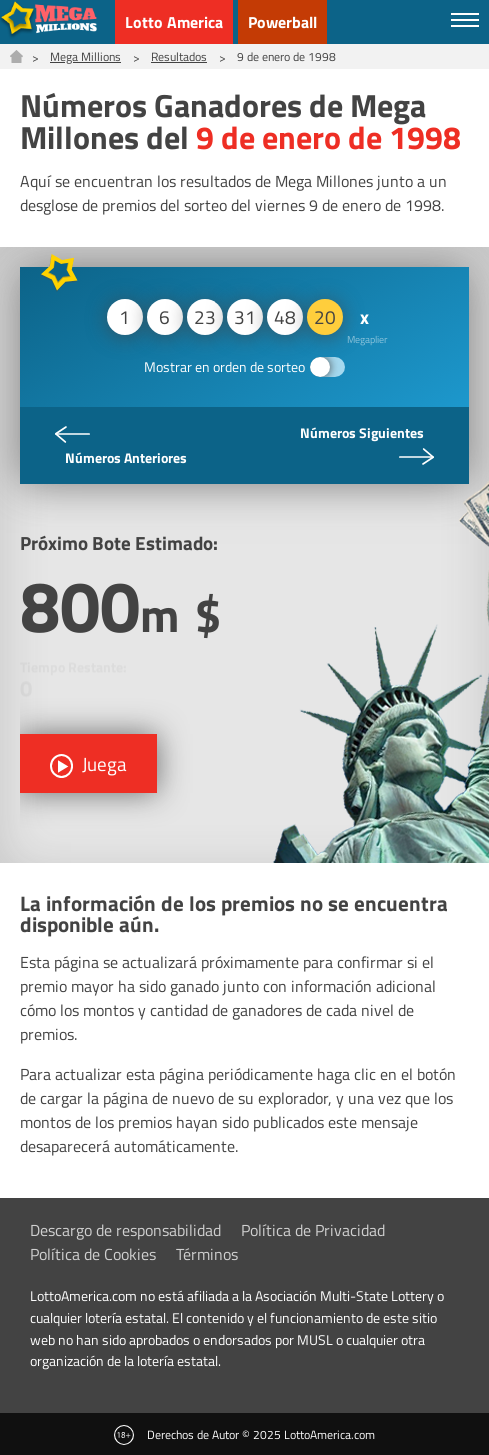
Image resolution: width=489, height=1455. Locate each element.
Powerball (282, 22)
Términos (207, 1254)
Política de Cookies (93, 1254)
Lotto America (174, 22)
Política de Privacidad (313, 1230)
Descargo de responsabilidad (125, 1230)
